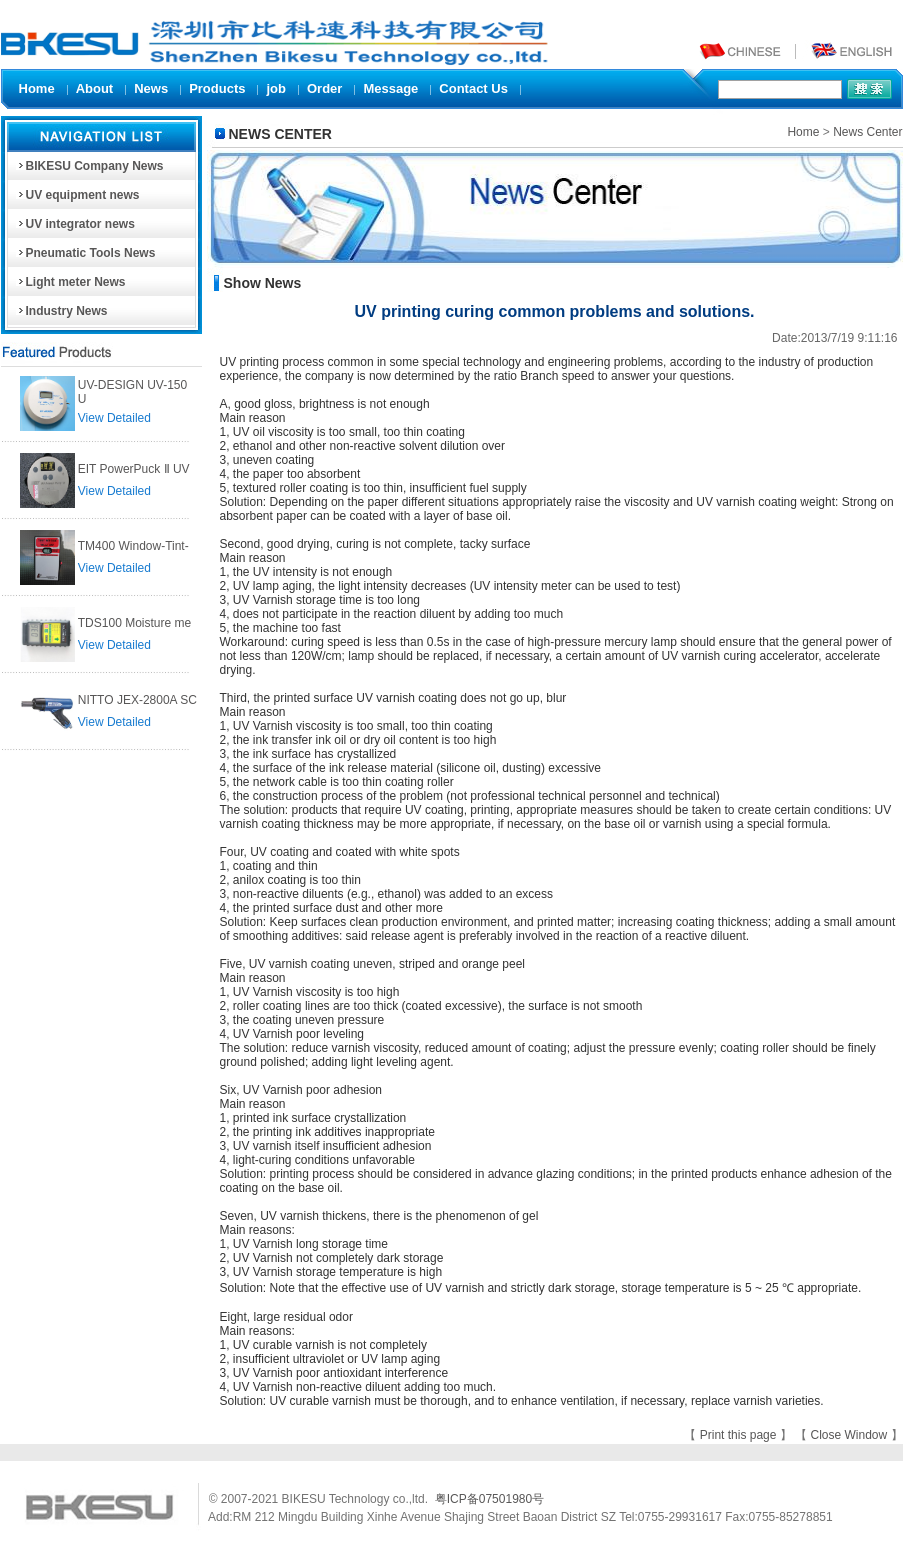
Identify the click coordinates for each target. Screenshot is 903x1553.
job (276, 88)
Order (324, 88)
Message (390, 88)
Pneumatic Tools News (86, 253)
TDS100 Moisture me (134, 623)
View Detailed (114, 418)
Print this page (740, 1435)
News (151, 88)
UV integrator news (75, 224)
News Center (867, 132)
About (95, 88)
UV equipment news (78, 195)
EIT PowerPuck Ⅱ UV (134, 469)
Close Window (850, 1435)
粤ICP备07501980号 (489, 1499)
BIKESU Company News (90, 166)
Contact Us (473, 88)
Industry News (62, 311)
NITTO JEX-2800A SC (137, 700)
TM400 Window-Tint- (133, 546)
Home (37, 88)
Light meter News (71, 282)
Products (217, 88)
